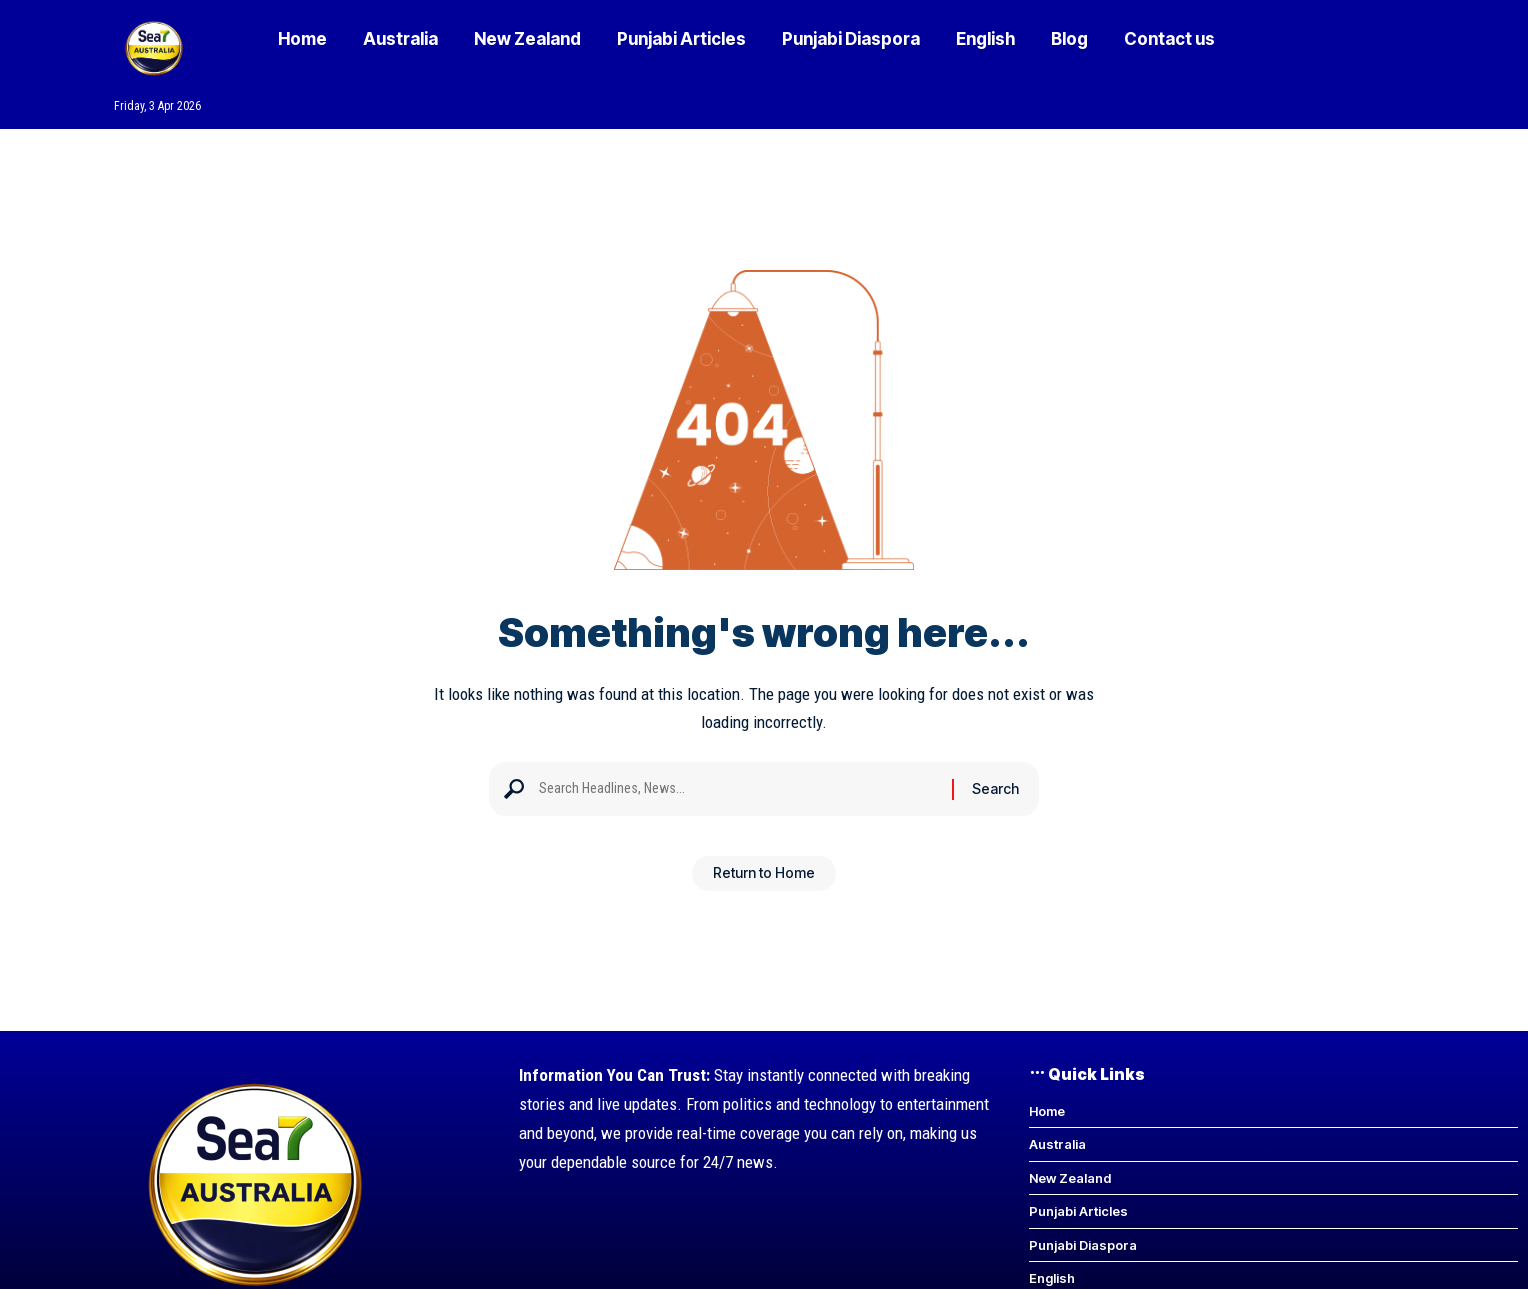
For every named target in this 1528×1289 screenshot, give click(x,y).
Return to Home (764, 880)
